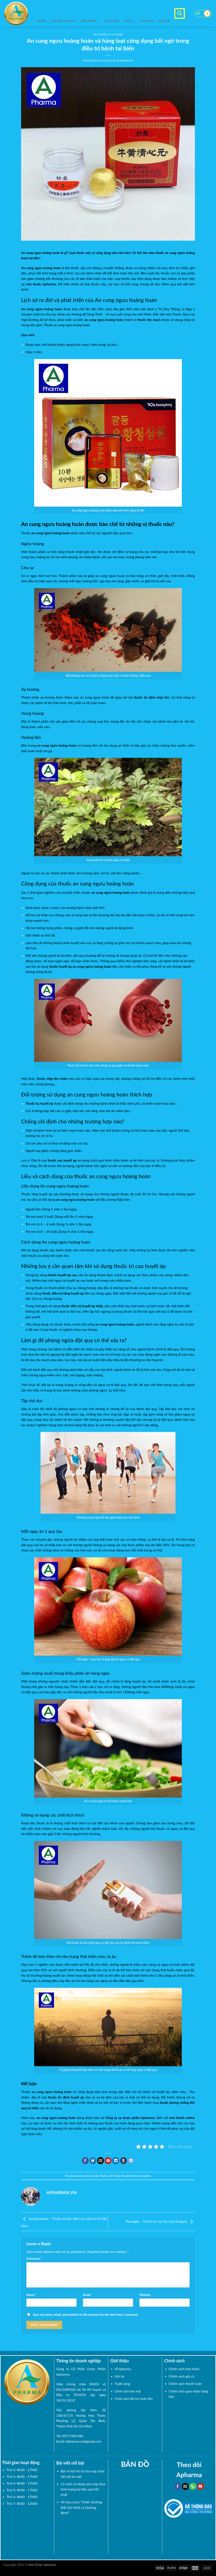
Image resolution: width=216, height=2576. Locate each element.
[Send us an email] (185, 2486)
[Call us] (192, 2486)
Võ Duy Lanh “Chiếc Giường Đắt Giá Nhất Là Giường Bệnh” (81, 2507)
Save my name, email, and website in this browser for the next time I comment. (85, 2314)
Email (87, 2295)
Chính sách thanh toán (185, 2383)
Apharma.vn (125, 60)
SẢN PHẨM (90, 21)
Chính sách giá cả (181, 2376)
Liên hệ (164, 21)
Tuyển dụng (122, 2383)
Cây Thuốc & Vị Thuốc (107, 2176)
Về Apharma (123, 2369)
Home (41, 21)
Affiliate (147, 21)
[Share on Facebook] (85, 2160)
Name (31, 2295)
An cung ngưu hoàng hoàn (40, 253)
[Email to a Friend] (100, 2160)
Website (145, 2295)
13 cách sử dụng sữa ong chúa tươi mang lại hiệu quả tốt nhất (83, 2489)
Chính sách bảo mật (128, 2391)
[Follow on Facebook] (177, 2486)
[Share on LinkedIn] (115, 2160)
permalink (145, 2176)
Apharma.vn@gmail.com (83, 2441)
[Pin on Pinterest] (108, 2160)
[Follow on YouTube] (200, 2486)
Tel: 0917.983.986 (69, 2436)
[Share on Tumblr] (123, 2160)
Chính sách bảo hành (184, 2369)
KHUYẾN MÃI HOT (63, 21)
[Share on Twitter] (92, 2160)
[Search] (179, 13)
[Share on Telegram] (131, 2160)
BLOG (130, 21)
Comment (34, 2258)
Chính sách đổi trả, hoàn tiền (134, 2398)
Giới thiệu (111, 21)
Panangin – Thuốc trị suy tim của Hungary (160, 2221)
